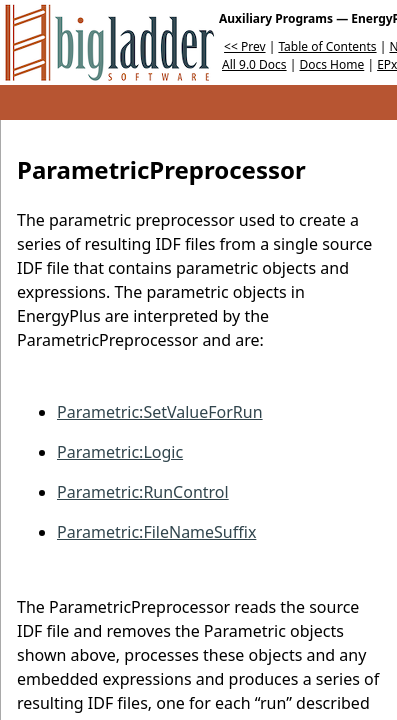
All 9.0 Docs (254, 64)
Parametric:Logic (120, 452)
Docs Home (331, 64)
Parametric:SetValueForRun (160, 412)
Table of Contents (327, 46)
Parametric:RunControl (143, 492)
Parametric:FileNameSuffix (156, 532)
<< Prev (244, 46)
